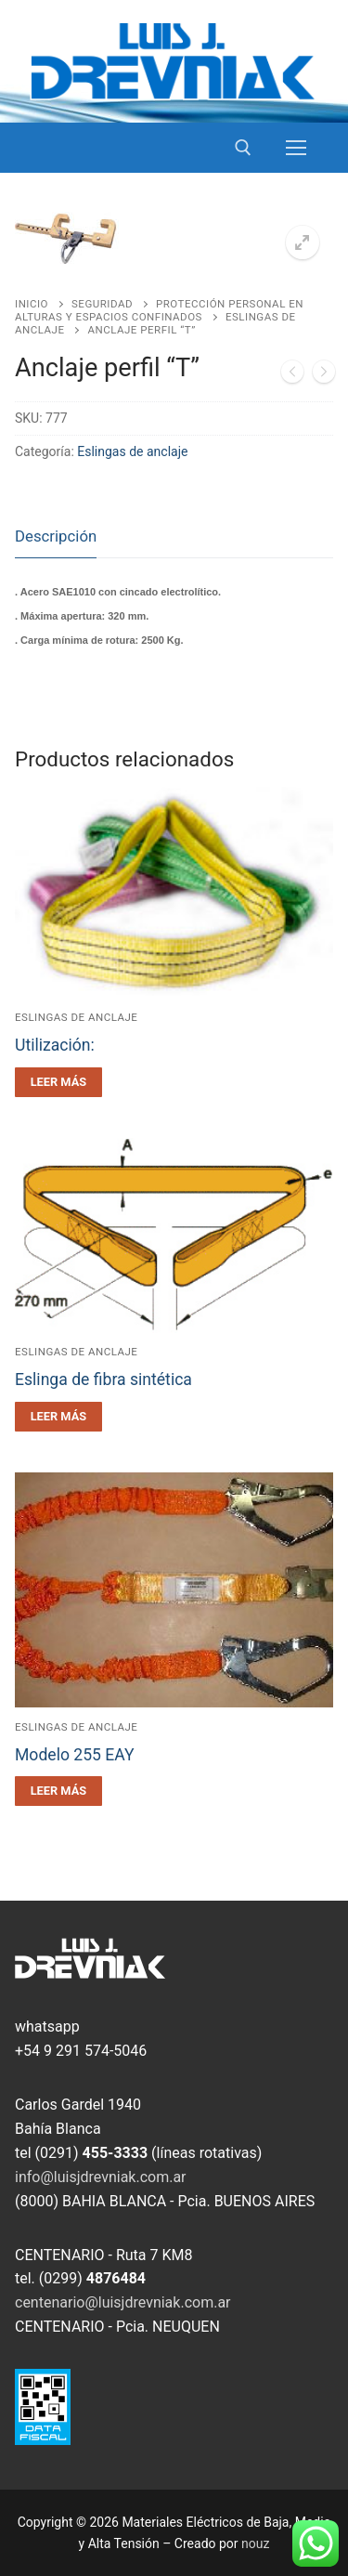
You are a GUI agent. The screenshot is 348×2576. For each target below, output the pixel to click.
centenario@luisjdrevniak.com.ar (123, 2302)
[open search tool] (243, 147)
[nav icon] (296, 147)
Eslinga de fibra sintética (103, 1379)
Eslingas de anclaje (132, 451)
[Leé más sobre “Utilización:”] (58, 1082)
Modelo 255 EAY (75, 1755)
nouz (255, 2543)
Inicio (31, 303)
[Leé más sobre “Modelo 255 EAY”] (58, 1791)
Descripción (56, 536)
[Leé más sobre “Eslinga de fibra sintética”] (58, 1417)
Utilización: (55, 1045)
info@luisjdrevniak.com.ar (101, 2177)
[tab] (56, 537)
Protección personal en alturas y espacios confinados (159, 310)
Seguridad (102, 303)
